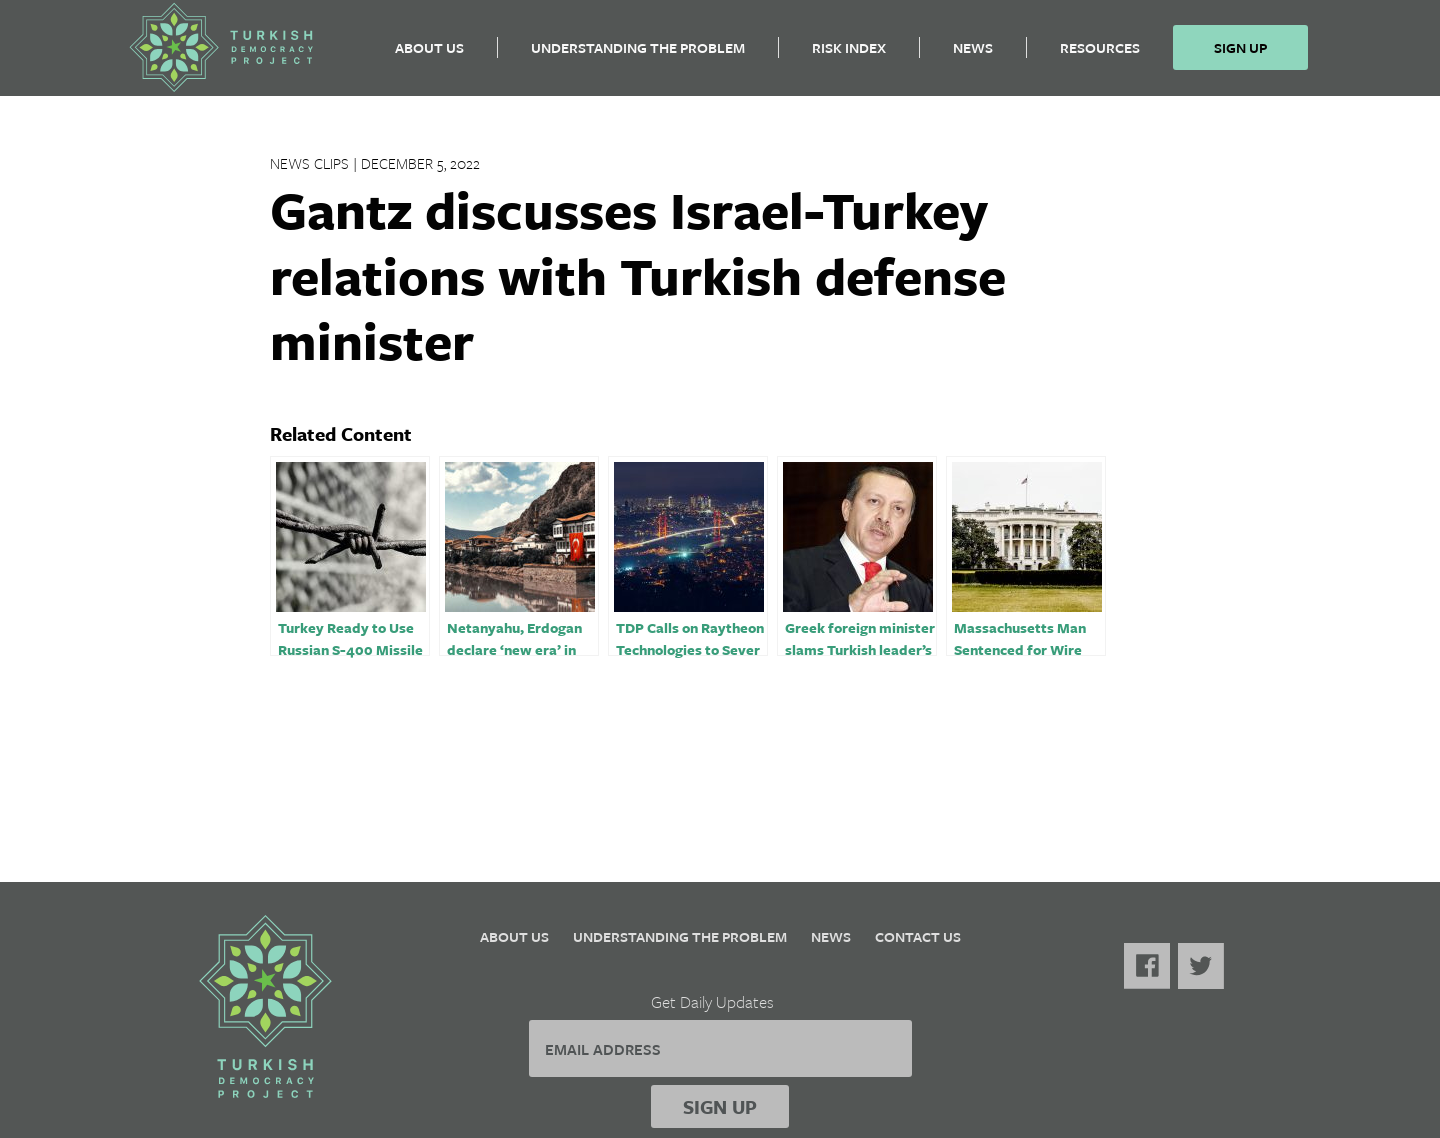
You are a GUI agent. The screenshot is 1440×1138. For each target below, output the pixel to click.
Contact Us (918, 936)
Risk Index (849, 55)
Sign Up (1240, 55)
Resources (1100, 55)
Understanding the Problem (638, 55)
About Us (429, 55)
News (973, 55)
